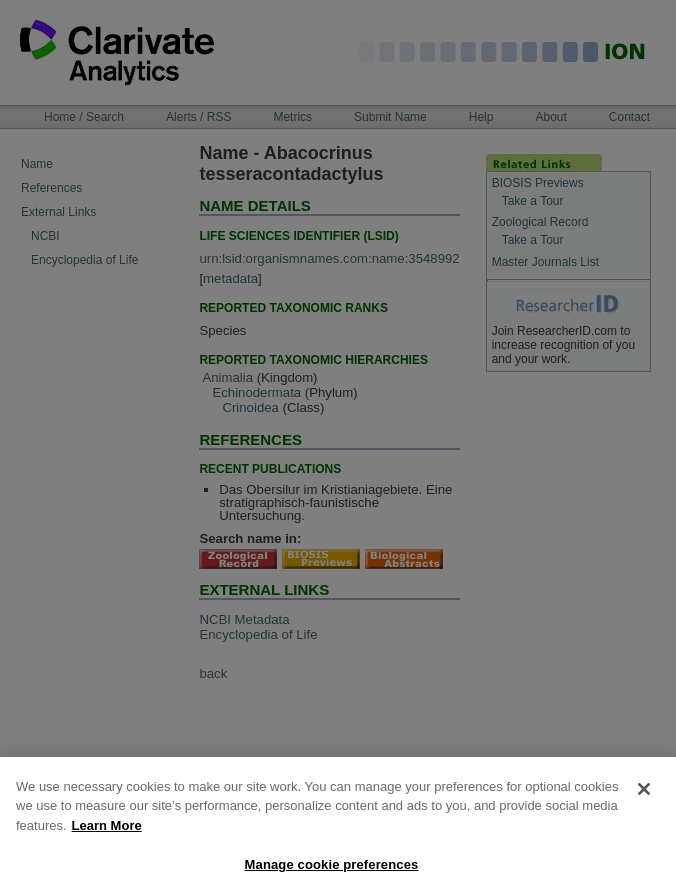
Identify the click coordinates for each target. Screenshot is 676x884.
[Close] (644, 800)
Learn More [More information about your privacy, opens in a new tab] (107, 836)
